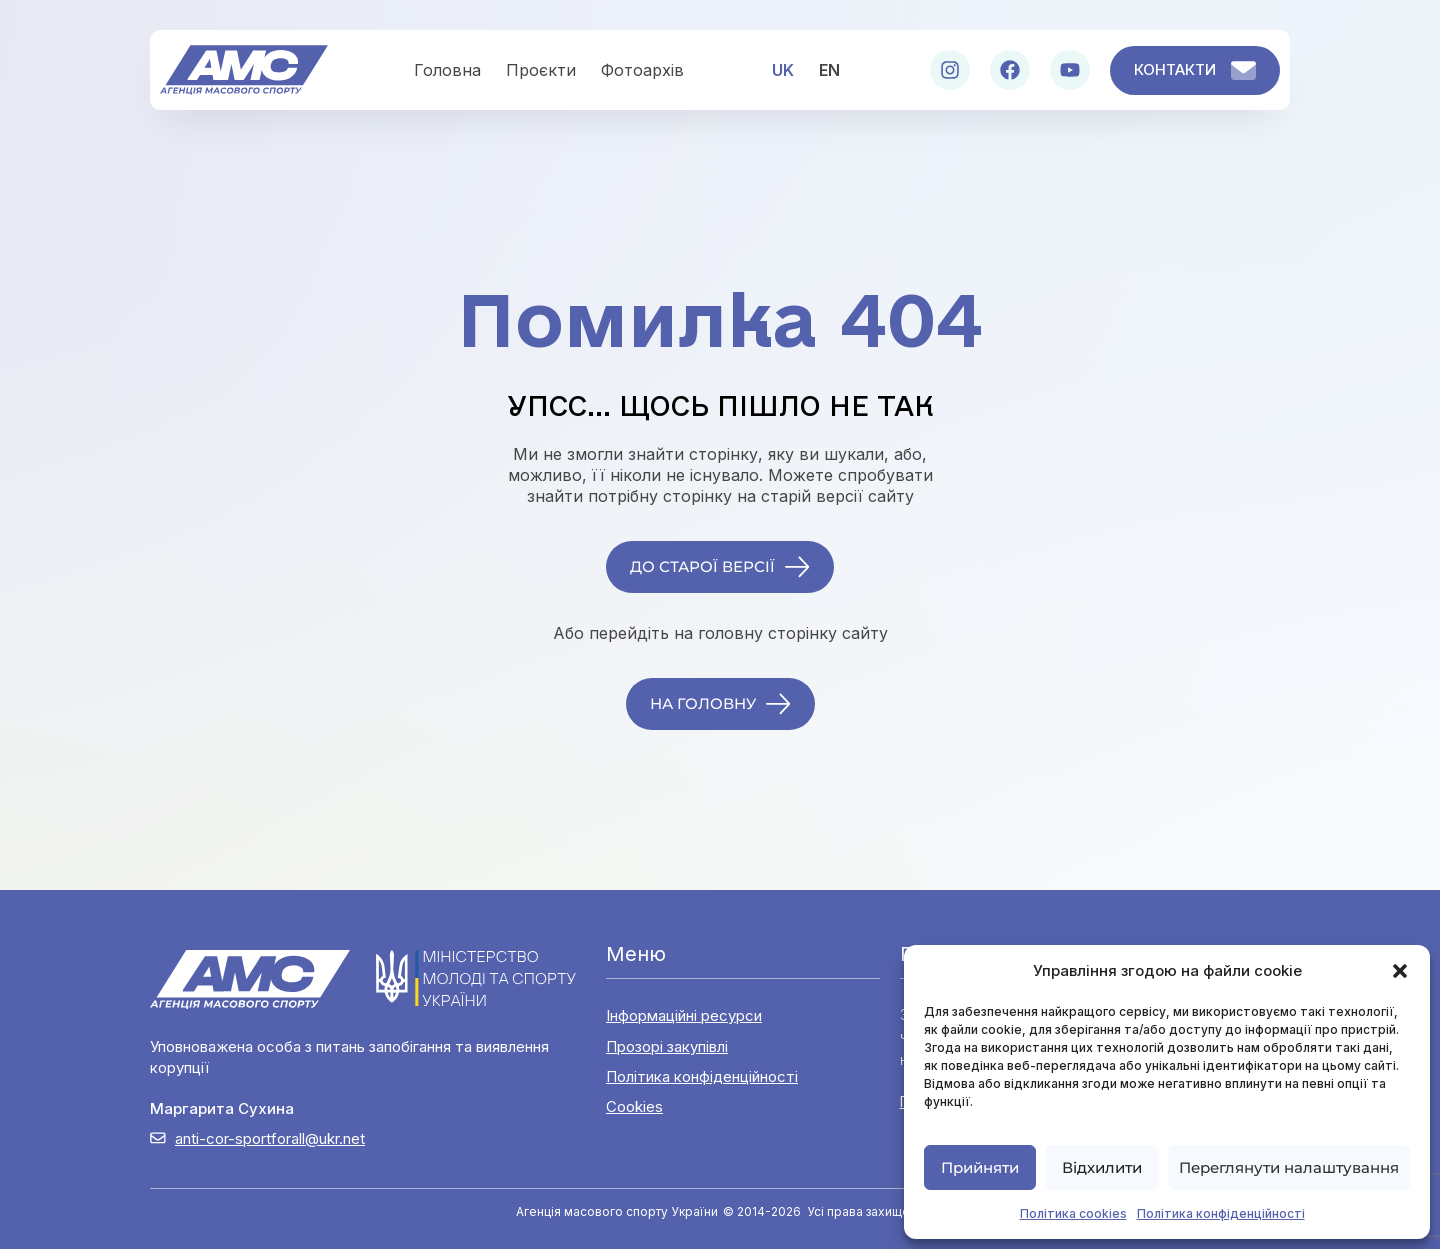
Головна (447, 70)
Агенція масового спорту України (617, 1211)
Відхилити (1102, 1167)
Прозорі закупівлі (667, 1046)
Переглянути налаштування (1289, 1167)
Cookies (634, 1106)
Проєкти (541, 70)
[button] (1400, 971)
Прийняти (980, 1167)
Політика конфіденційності (1221, 1213)
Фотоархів (642, 70)
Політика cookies (1073, 1213)
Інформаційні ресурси (684, 1015)
